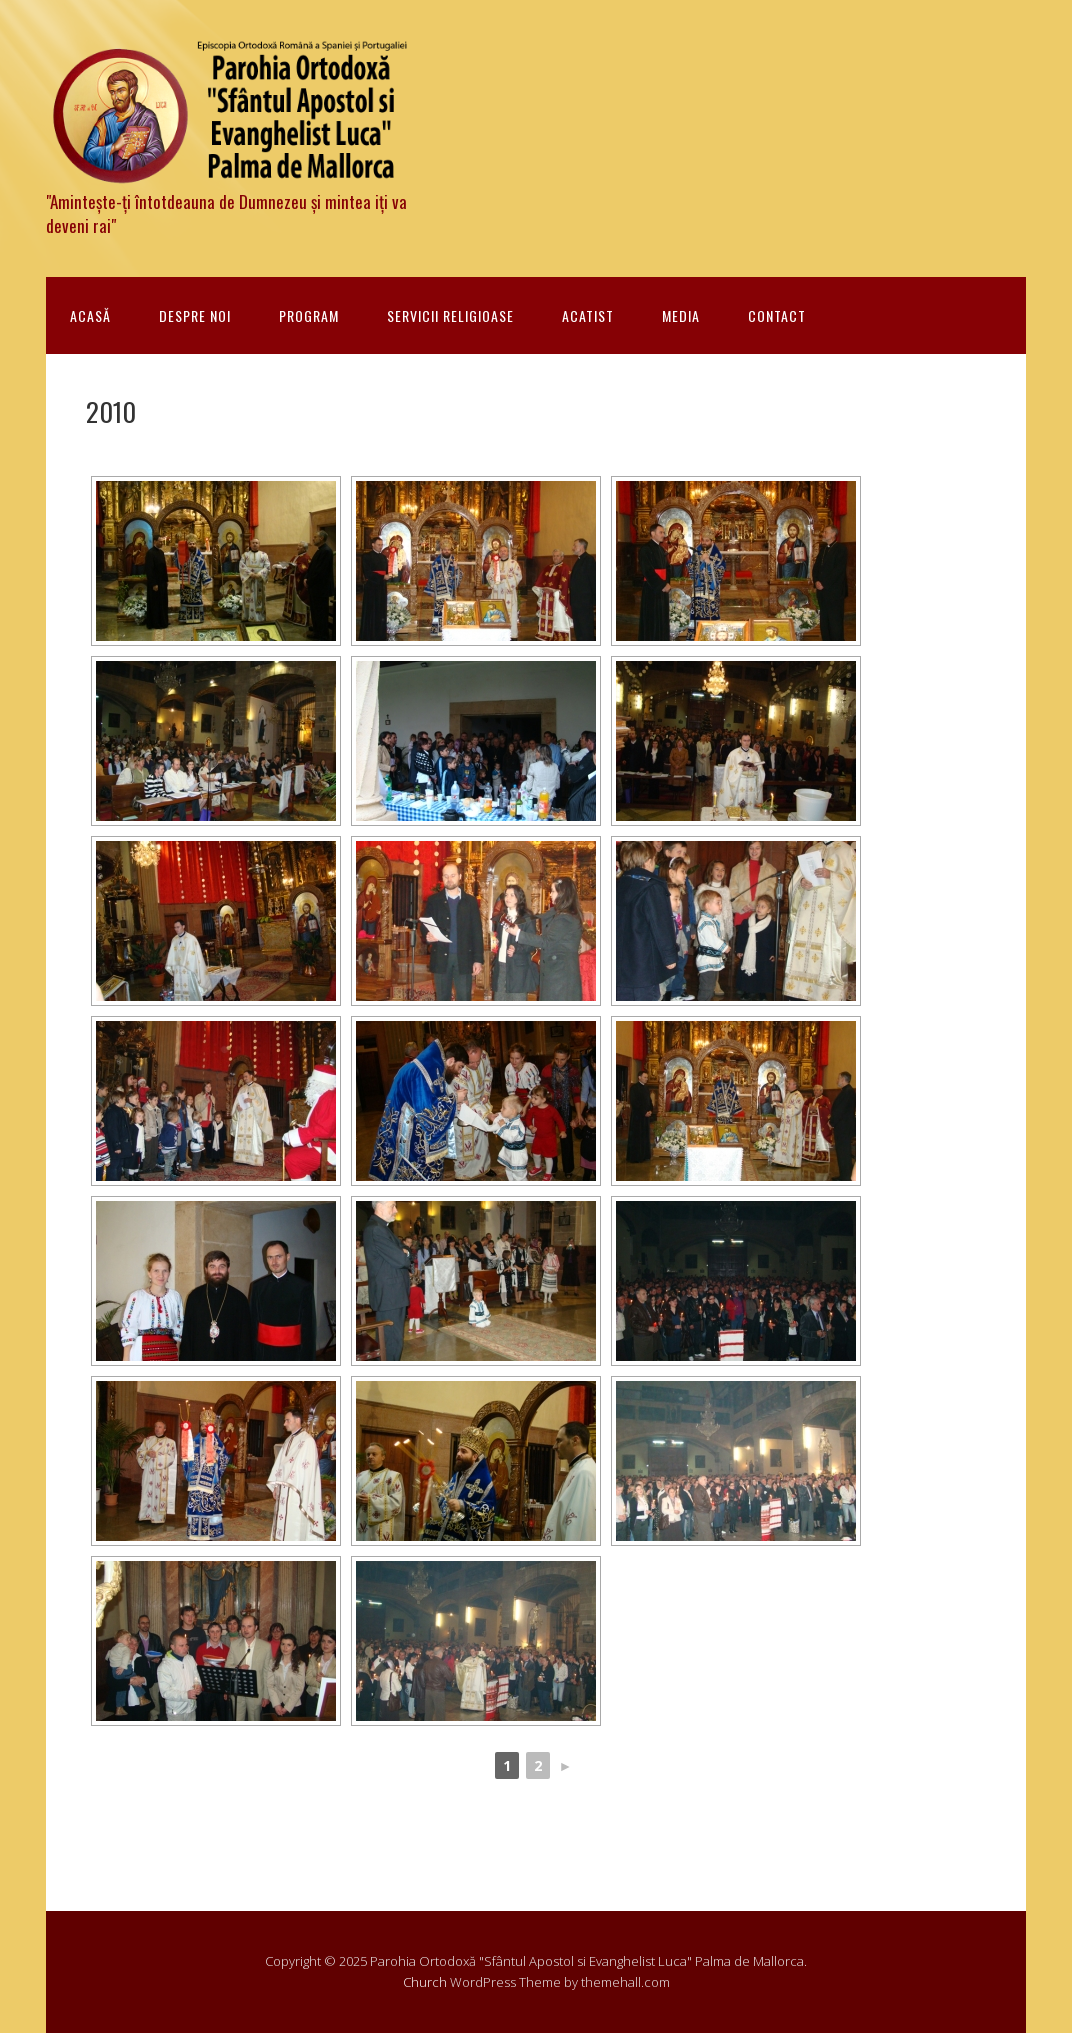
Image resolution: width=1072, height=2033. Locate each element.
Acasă (90, 315)
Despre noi (195, 315)
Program (309, 315)
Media (681, 315)
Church (425, 1982)
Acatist (588, 315)
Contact (777, 315)
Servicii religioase (450, 315)
